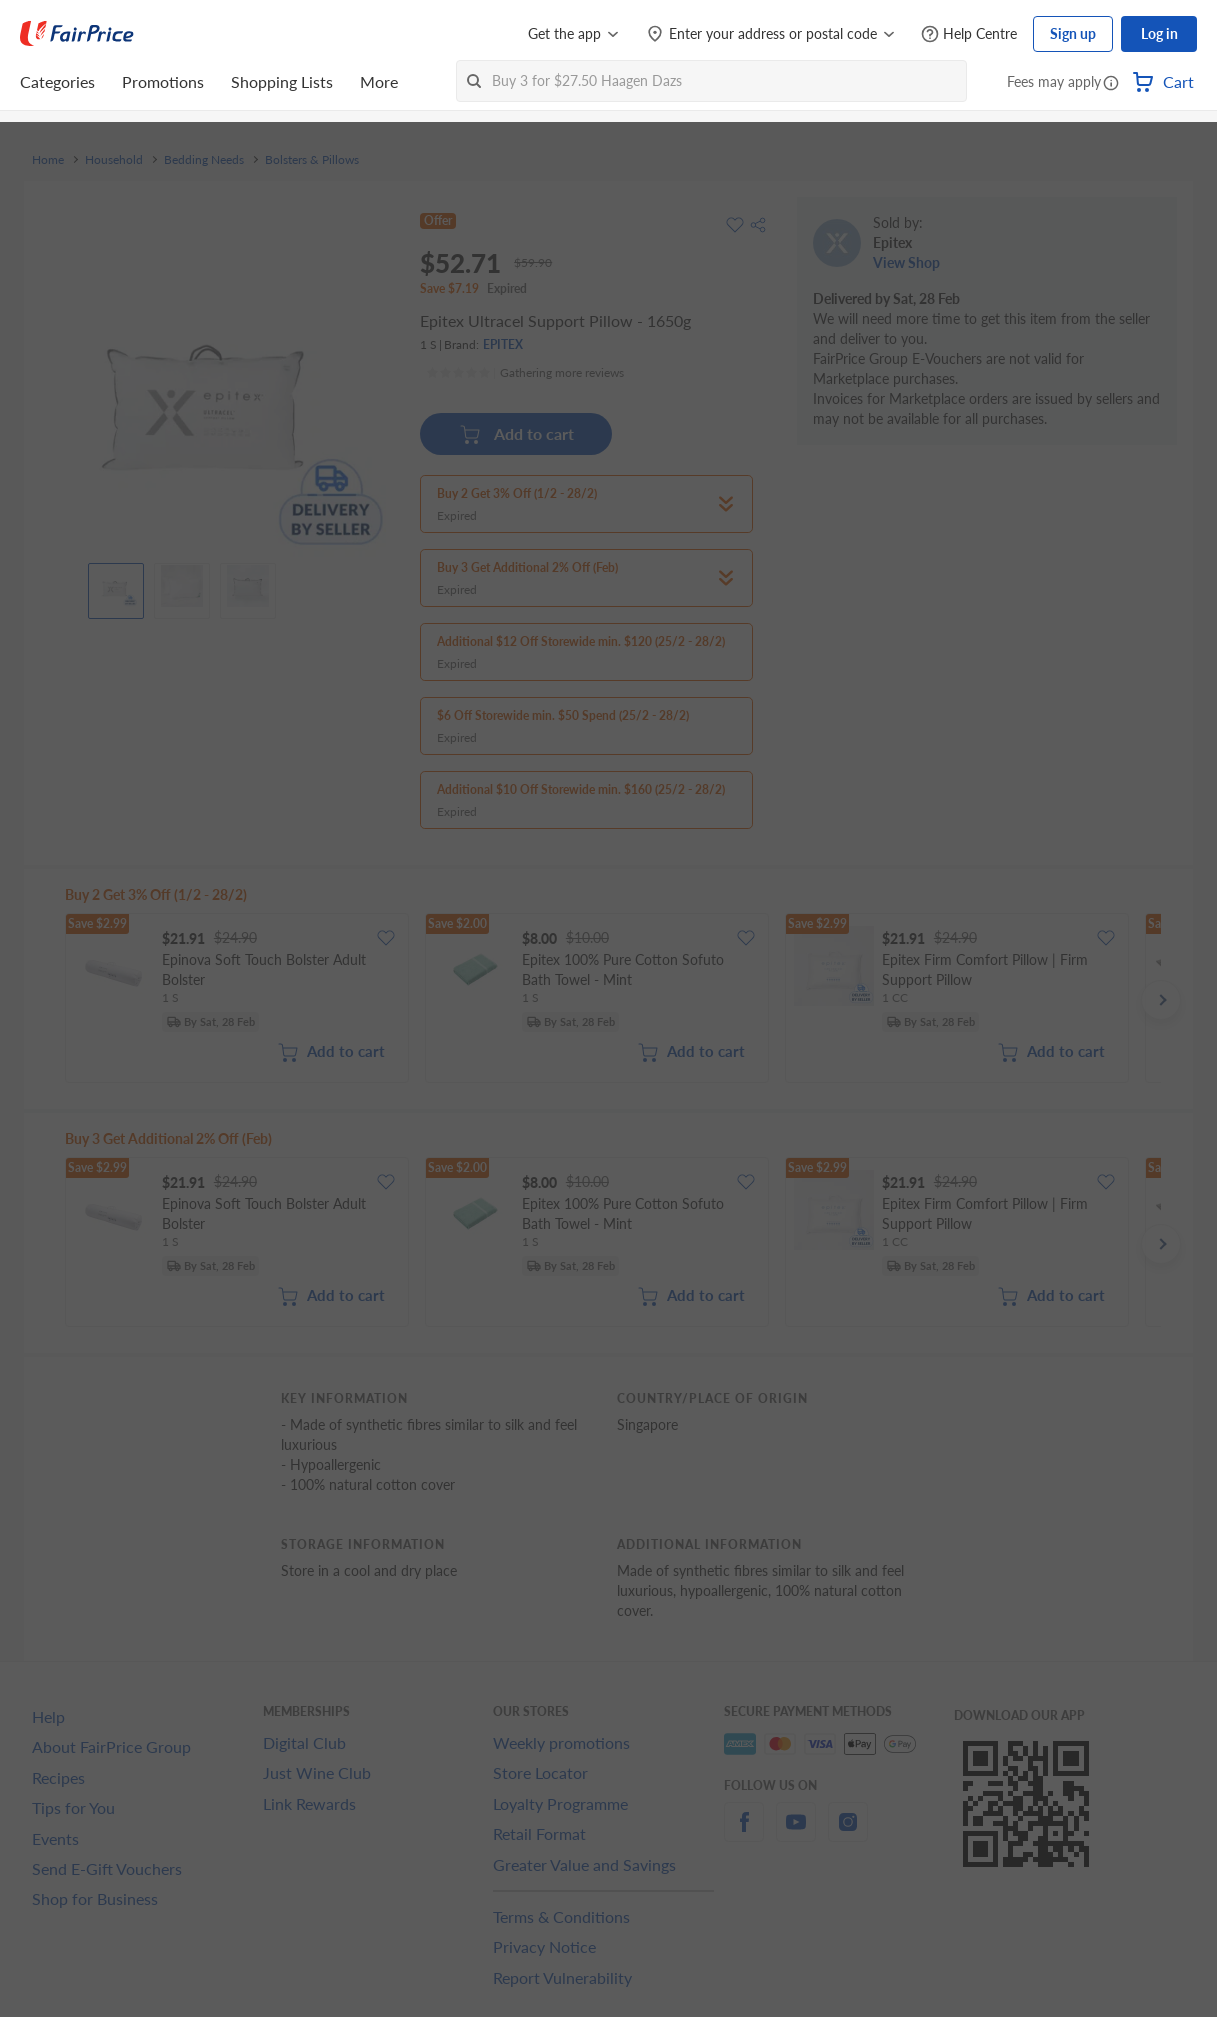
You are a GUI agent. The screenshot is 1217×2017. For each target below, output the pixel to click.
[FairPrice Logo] (77, 34)
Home (48, 160)
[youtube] (796, 1833)
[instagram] (848, 1833)
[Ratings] (525, 373)
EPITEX (503, 344)
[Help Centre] (969, 34)
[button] (1111, 84)
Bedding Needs (204, 160)
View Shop (906, 262)
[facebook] (744, 1833)
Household (114, 160)
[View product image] (116, 586)
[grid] (613, 1000)
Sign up (1073, 33)
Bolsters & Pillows (312, 160)
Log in (1159, 33)
